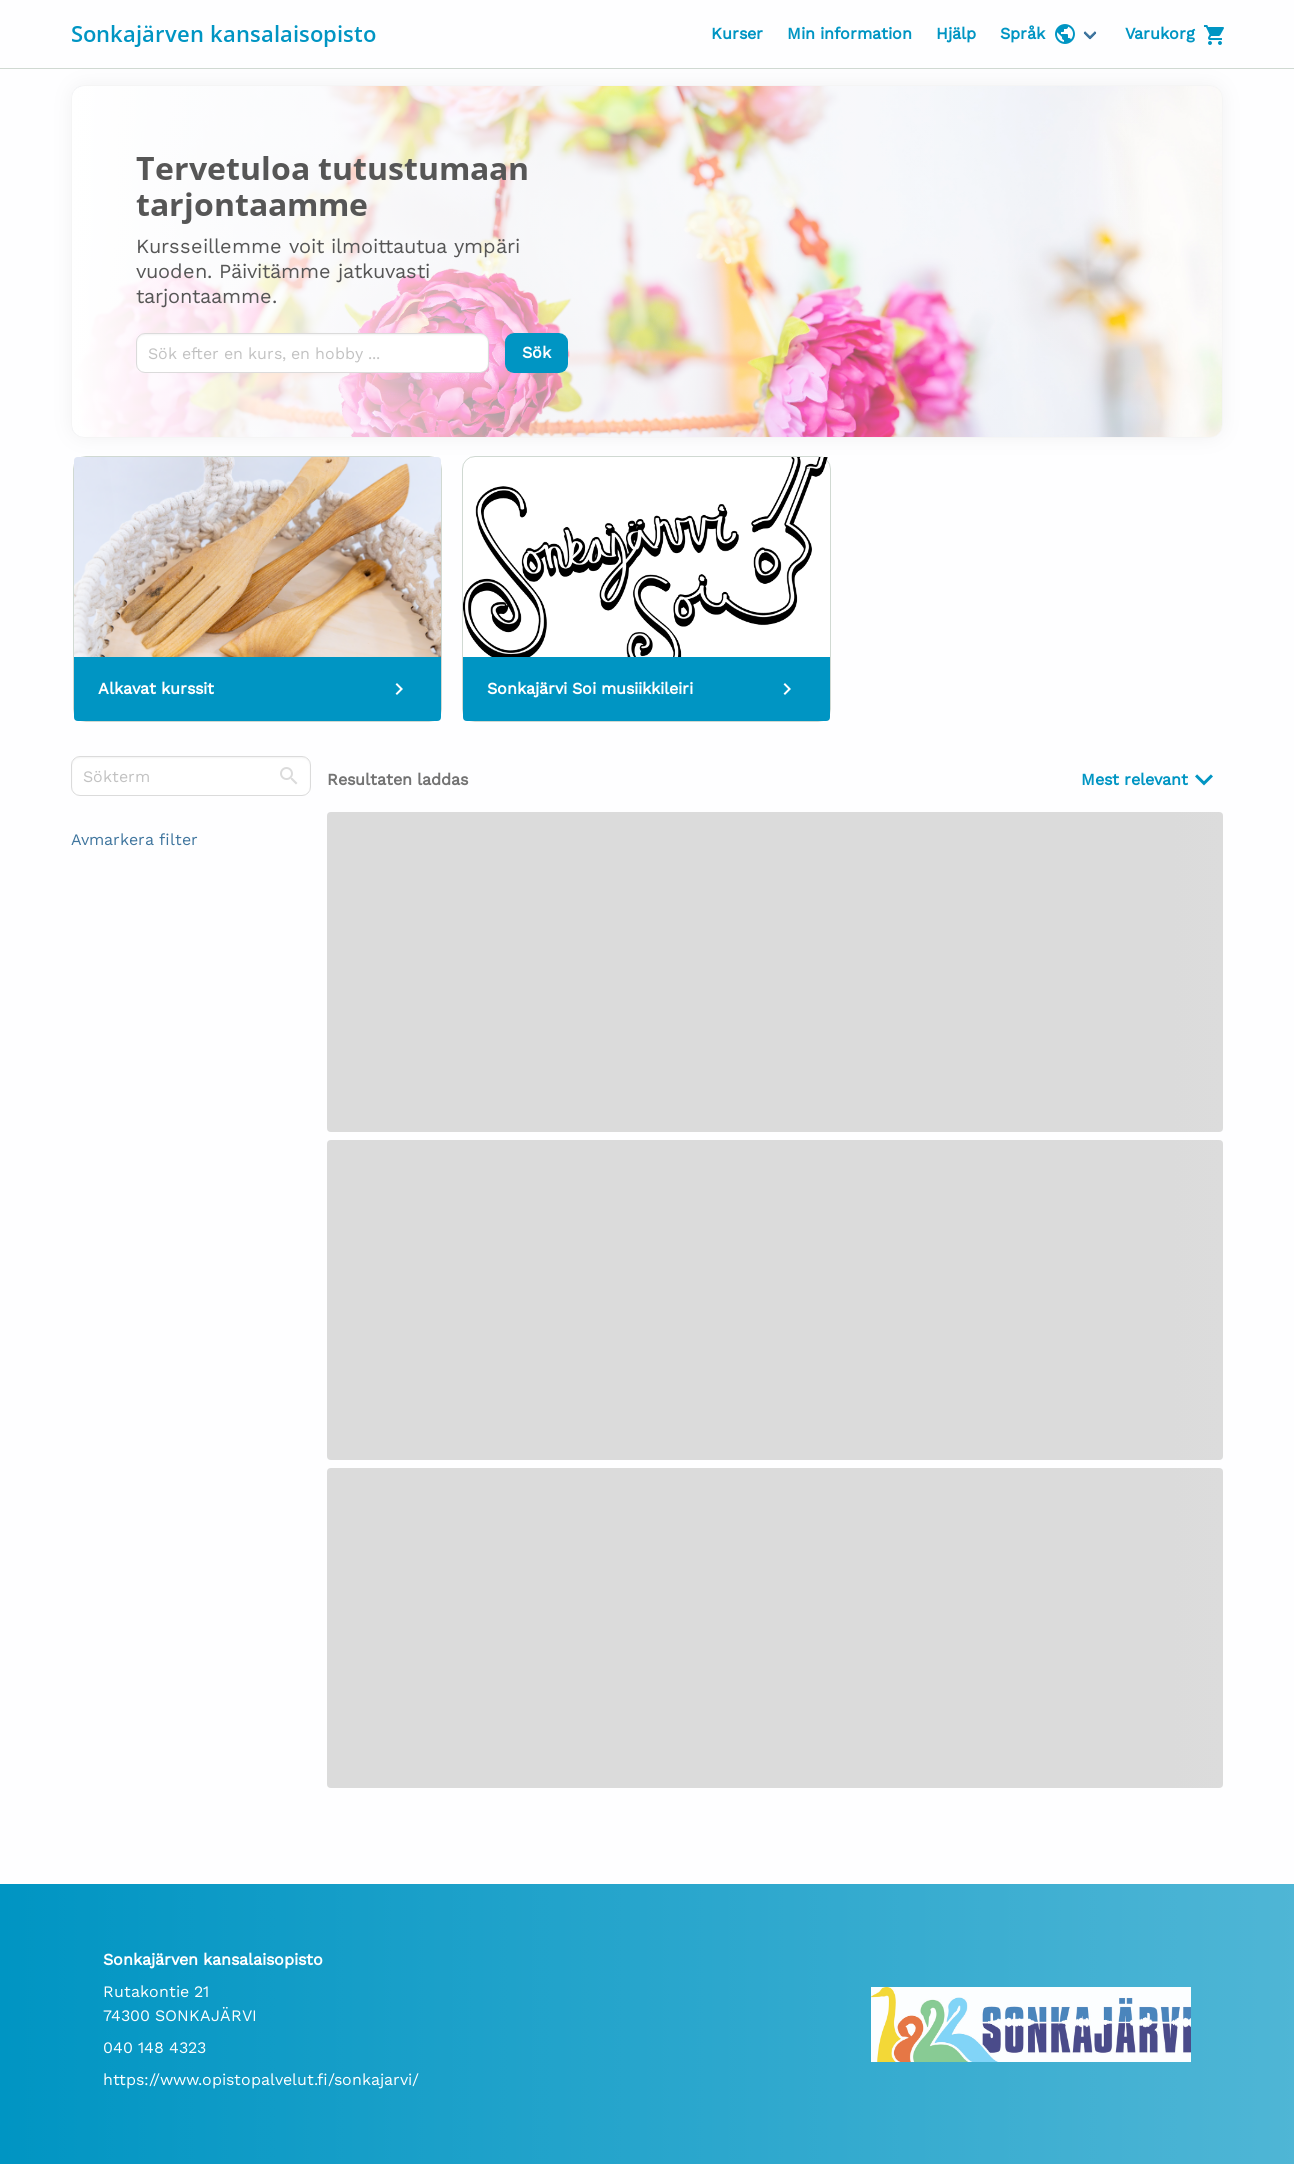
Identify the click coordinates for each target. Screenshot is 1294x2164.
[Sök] (536, 353)
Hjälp (956, 33)
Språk (1038, 34)
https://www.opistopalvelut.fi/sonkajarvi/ (261, 2079)
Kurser (737, 33)
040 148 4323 (154, 2047)
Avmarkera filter (134, 839)
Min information (849, 33)
